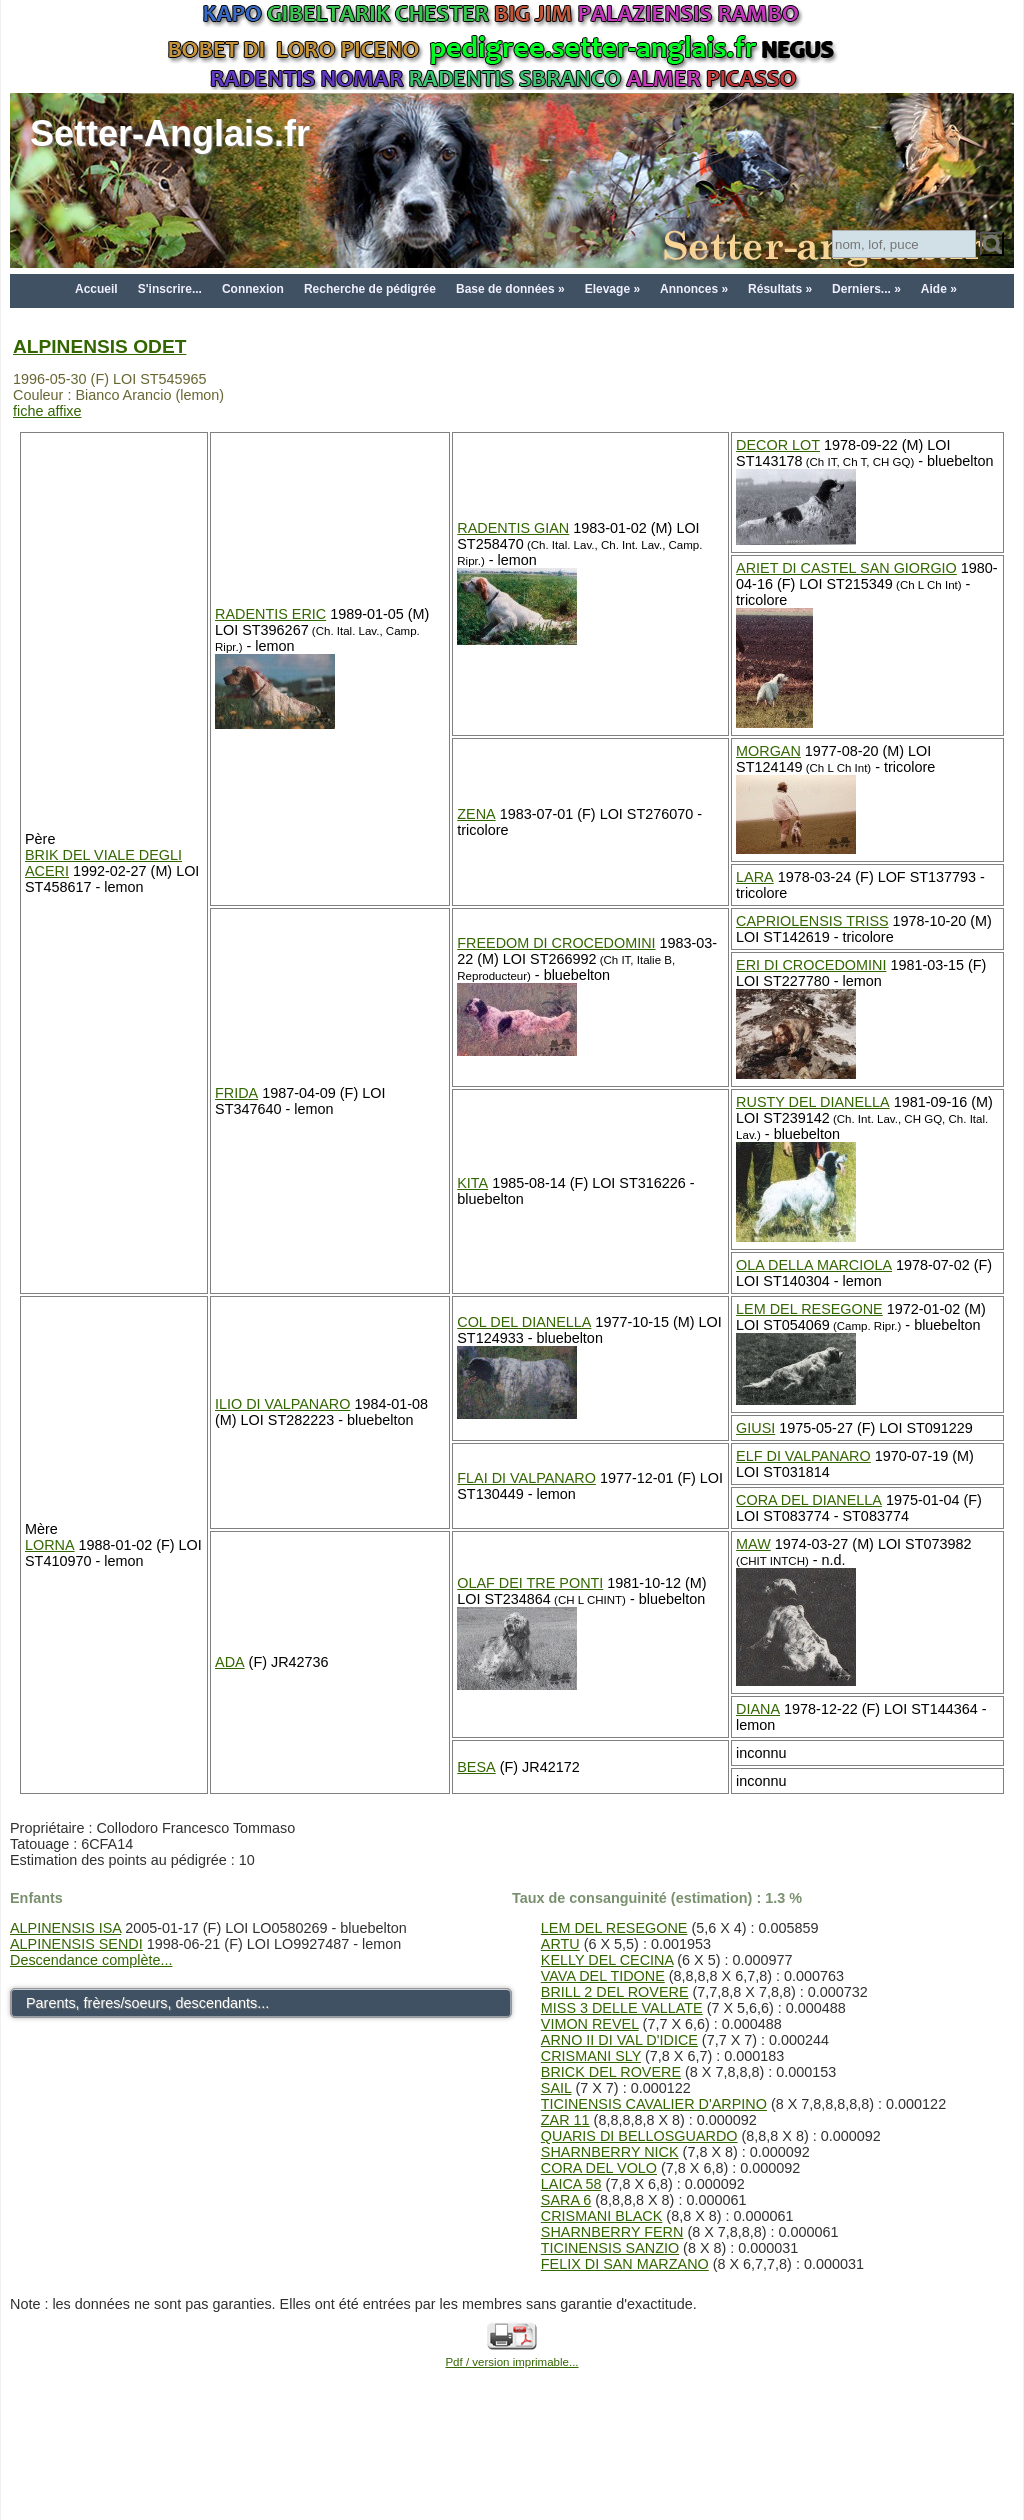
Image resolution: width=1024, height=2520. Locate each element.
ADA (230, 1662)
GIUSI (755, 1428)
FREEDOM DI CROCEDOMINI (556, 943)
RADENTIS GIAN (513, 528)
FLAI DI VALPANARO (526, 1478)
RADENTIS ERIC (270, 614)
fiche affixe (47, 411)
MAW (753, 1544)
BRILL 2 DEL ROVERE (615, 1992)
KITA (472, 1183)
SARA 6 (566, 2200)
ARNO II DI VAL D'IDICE (619, 2040)
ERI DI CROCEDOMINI (811, 965)
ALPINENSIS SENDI (76, 1944)
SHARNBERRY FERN (612, 2232)
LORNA (50, 1545)
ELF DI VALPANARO (803, 1456)
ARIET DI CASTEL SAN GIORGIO (846, 568)
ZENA (476, 814)
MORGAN (768, 751)
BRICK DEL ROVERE (611, 2072)
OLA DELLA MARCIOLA (814, 1265)
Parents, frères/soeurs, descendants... (147, 2003)
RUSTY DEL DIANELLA (813, 1102)
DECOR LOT (778, 445)
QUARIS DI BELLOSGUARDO (639, 2136)
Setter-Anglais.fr (170, 133)
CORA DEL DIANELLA (809, 1500)
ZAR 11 (565, 2120)
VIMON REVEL (590, 2024)
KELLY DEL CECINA (607, 1960)
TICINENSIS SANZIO (610, 2248)
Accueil (96, 289)
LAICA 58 (571, 2184)
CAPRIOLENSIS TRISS (812, 921)
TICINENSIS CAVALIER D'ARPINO (654, 2104)
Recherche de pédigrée (370, 289)
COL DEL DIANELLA (524, 1322)
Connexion (253, 289)
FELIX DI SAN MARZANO (625, 2264)
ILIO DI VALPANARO (282, 1404)
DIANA (758, 1709)
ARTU (560, 1944)
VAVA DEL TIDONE (603, 1976)
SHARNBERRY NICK (610, 2152)
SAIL (556, 2088)
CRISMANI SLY (591, 2056)
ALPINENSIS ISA (65, 1928)
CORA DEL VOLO (599, 2168)
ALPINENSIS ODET (99, 346)
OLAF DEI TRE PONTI (530, 1583)
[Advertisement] (512, 2472)
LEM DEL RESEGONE (809, 1309)
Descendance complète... (91, 1960)
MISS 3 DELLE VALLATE (622, 2008)
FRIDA (236, 1093)
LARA (755, 877)
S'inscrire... (170, 289)
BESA (476, 1767)
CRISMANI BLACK (602, 2216)
